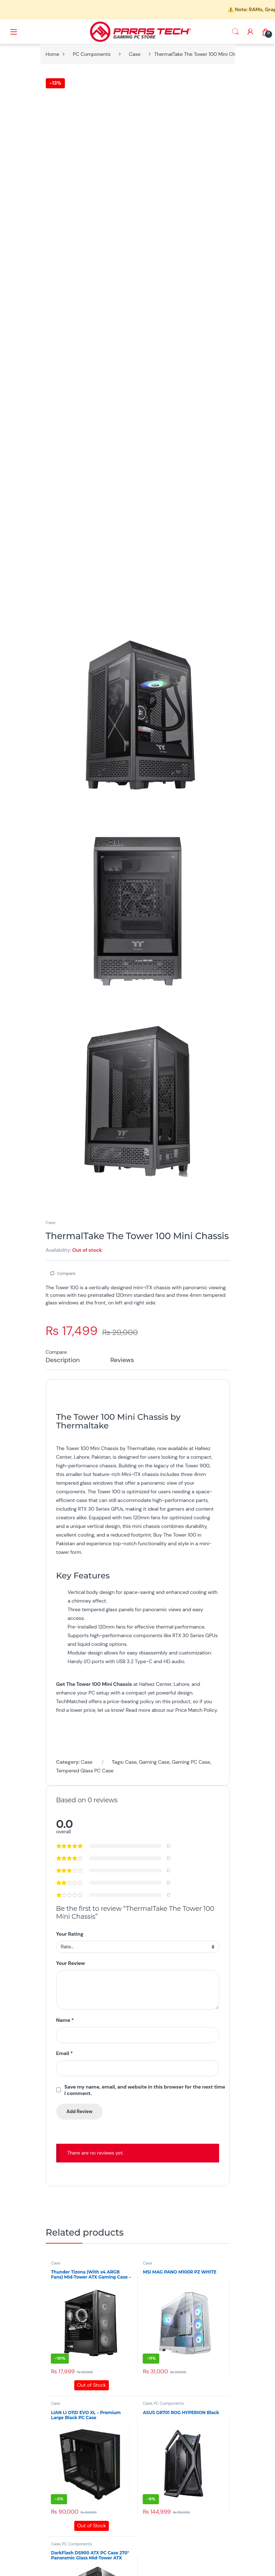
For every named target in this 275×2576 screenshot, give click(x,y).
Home (52, 54)
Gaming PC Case (191, 1762)
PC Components (91, 54)
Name (65, 2020)
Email (64, 2053)
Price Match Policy (196, 1710)
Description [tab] (63, 1360)
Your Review (70, 1963)
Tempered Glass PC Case (85, 1770)
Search (235, 32)
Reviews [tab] (122, 1360)
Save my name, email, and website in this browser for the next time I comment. (145, 2090)
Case (134, 54)
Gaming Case (154, 1762)
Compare (66, 1273)
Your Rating (70, 1934)
